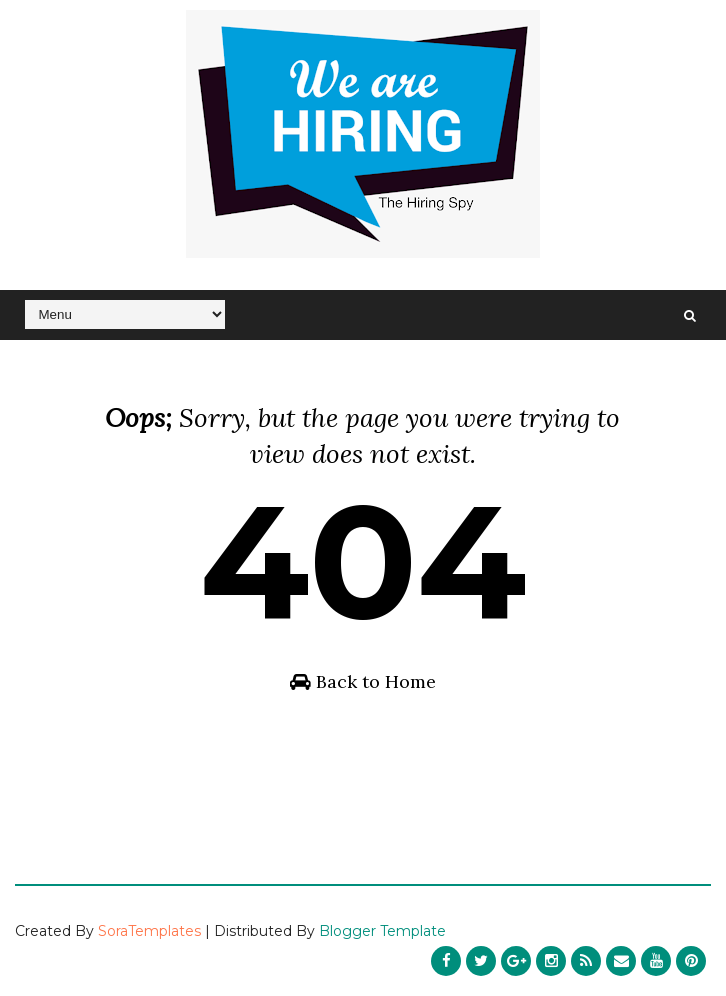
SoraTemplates (149, 931)
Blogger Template (382, 931)
